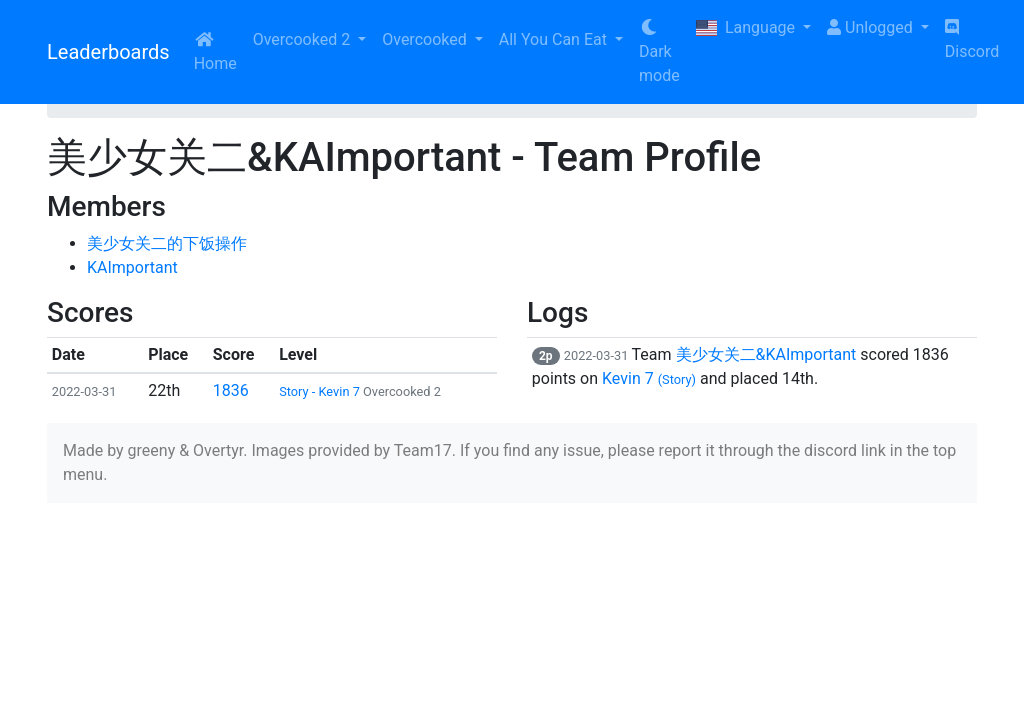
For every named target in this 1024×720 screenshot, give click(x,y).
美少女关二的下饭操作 (167, 243)
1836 (231, 390)
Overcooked (426, 39)
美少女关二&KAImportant (766, 354)
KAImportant (132, 267)
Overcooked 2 (303, 39)
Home (215, 52)
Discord (972, 40)
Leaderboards (108, 52)
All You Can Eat (555, 39)
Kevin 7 (649, 378)
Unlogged (872, 27)
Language (747, 27)
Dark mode (659, 52)
